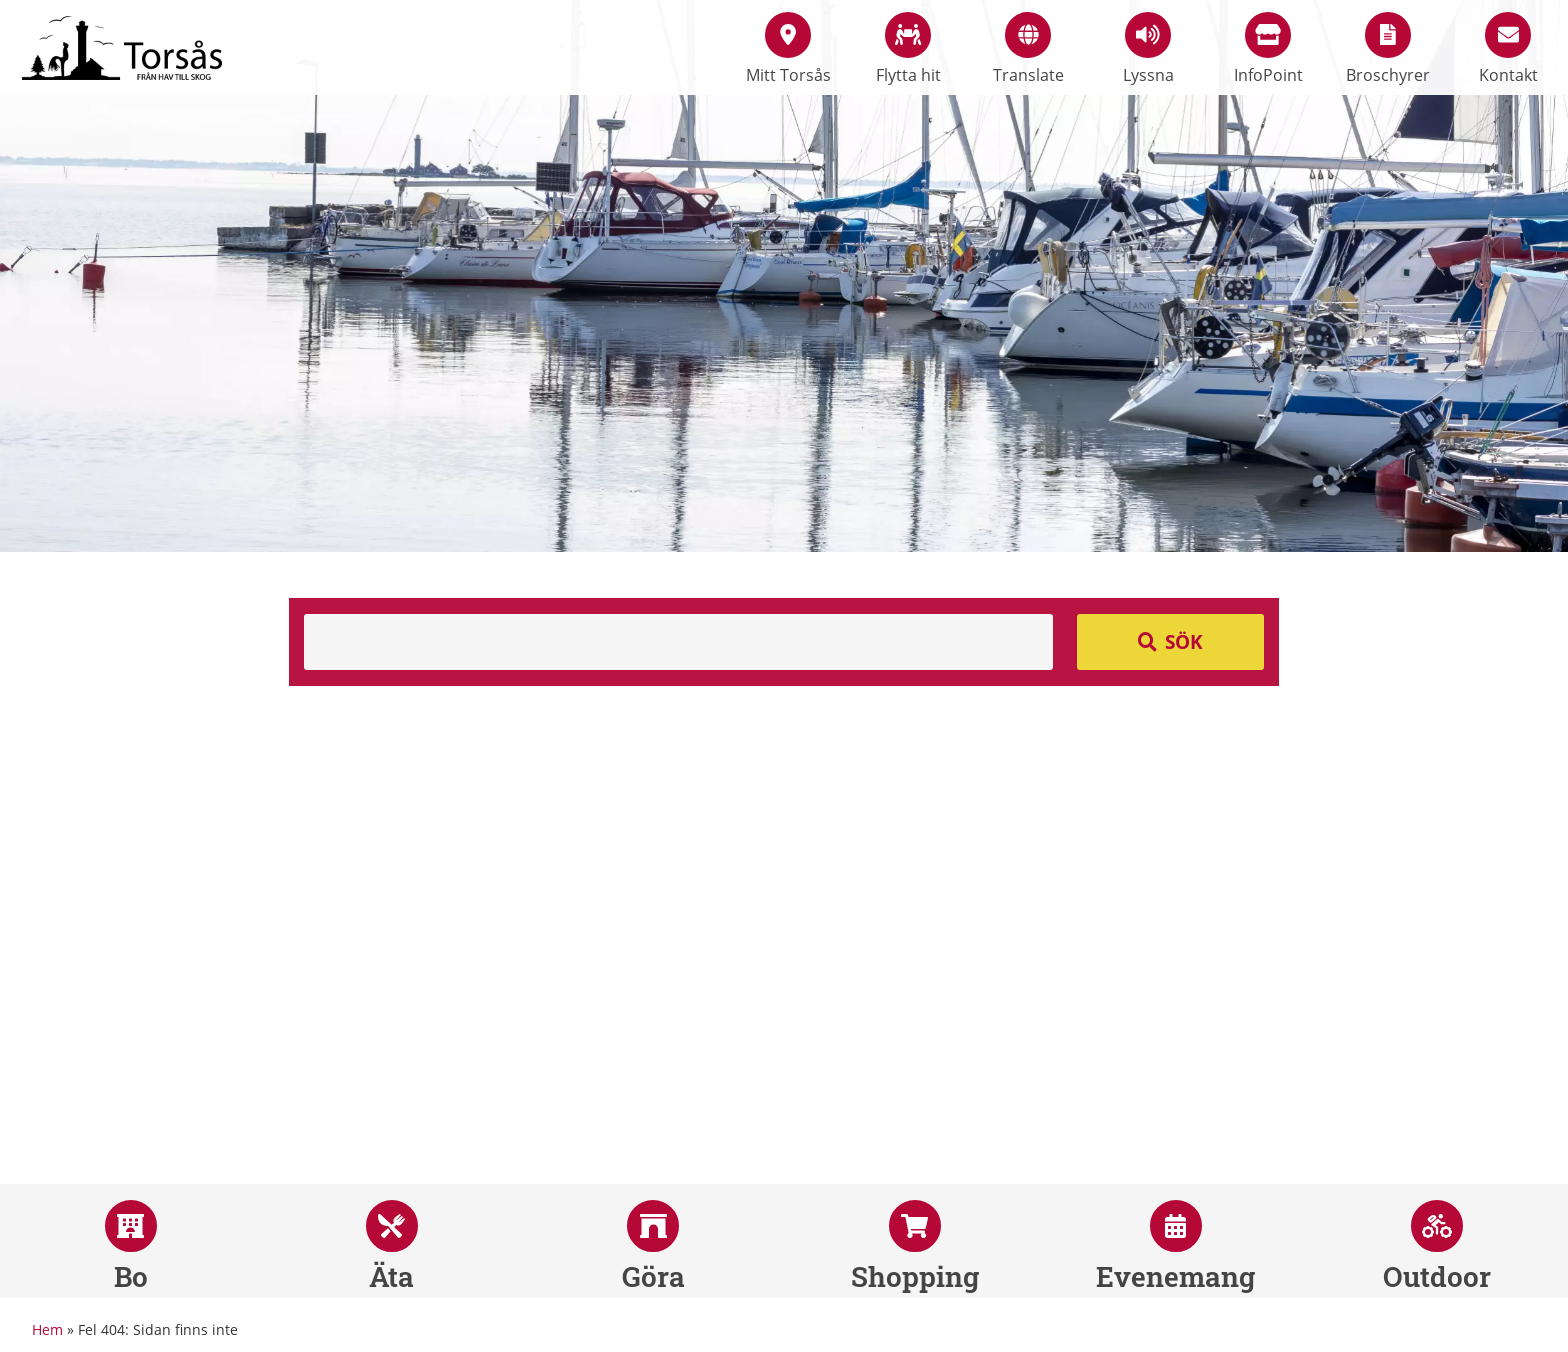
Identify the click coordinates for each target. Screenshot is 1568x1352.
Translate (1028, 49)
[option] (784, 276)
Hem (47, 1329)
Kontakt (1508, 49)
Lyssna (1148, 49)
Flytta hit (908, 49)
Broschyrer (1388, 49)
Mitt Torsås (788, 49)
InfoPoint (1268, 49)
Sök (1184, 642)
